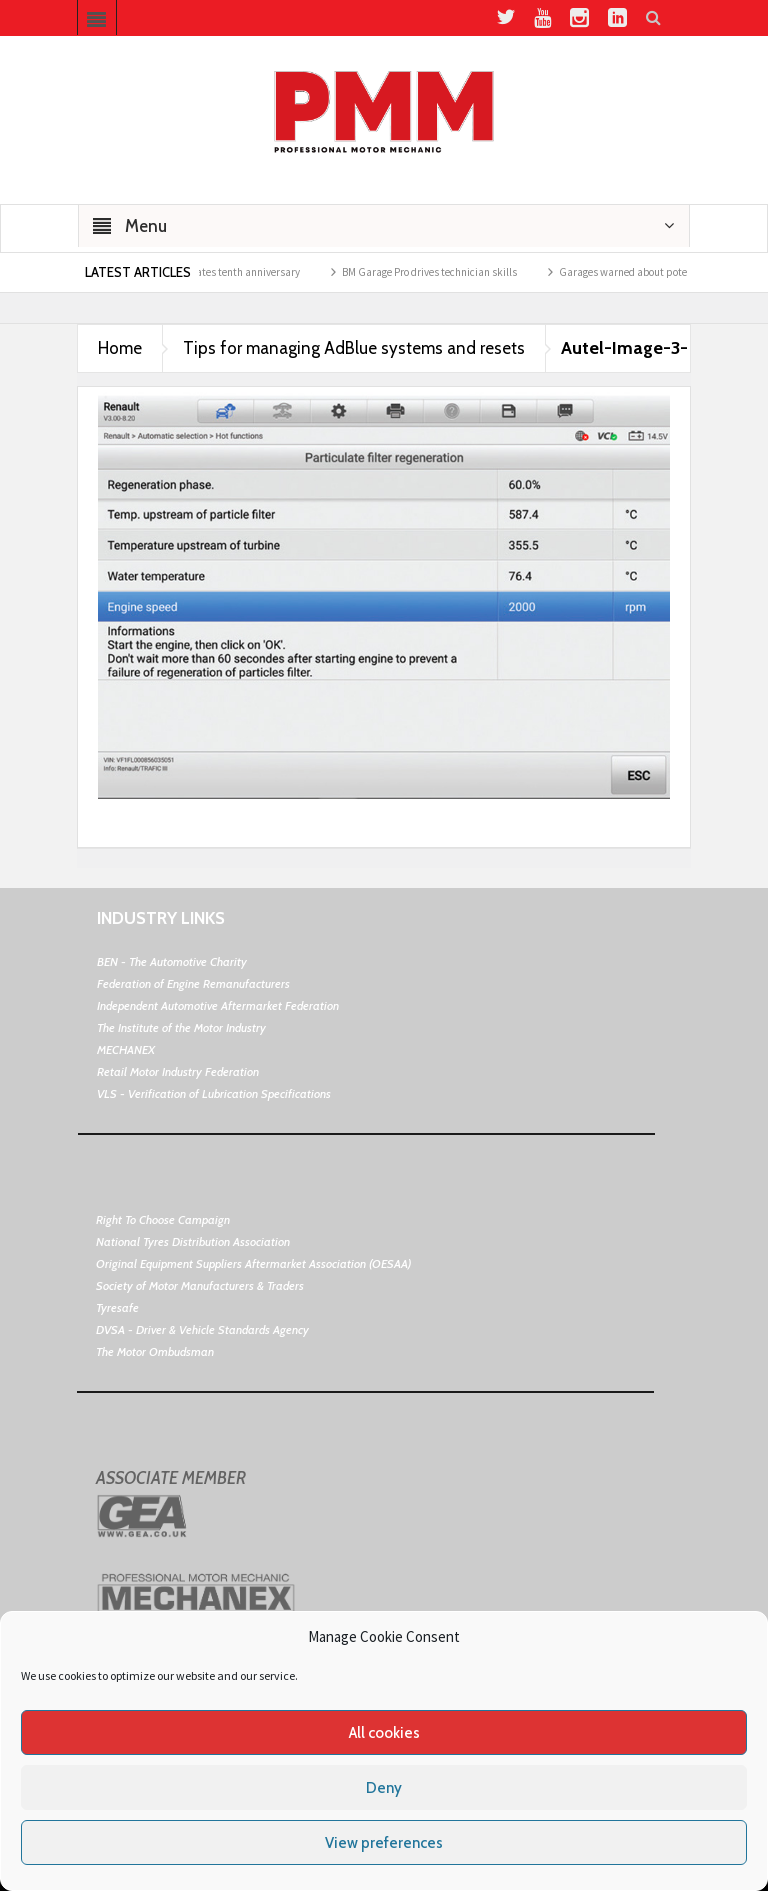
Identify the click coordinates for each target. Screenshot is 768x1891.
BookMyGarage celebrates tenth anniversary (216, 272)
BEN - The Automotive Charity (172, 961)
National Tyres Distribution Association (193, 1241)
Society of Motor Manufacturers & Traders (200, 1285)
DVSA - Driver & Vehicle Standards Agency (202, 1329)
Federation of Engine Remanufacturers (193, 983)
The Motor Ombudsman (155, 1351)
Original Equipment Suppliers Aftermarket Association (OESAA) (253, 1263)
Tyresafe (117, 1307)
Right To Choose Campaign (163, 1219)
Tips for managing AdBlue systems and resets (354, 348)
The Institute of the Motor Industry (181, 1027)
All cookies (384, 1733)
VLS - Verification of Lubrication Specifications (214, 1093)
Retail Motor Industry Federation (178, 1071)
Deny (384, 1788)
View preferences (384, 1843)
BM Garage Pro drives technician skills (447, 272)
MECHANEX (126, 1049)
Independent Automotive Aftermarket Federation (218, 1005)
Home (120, 348)
